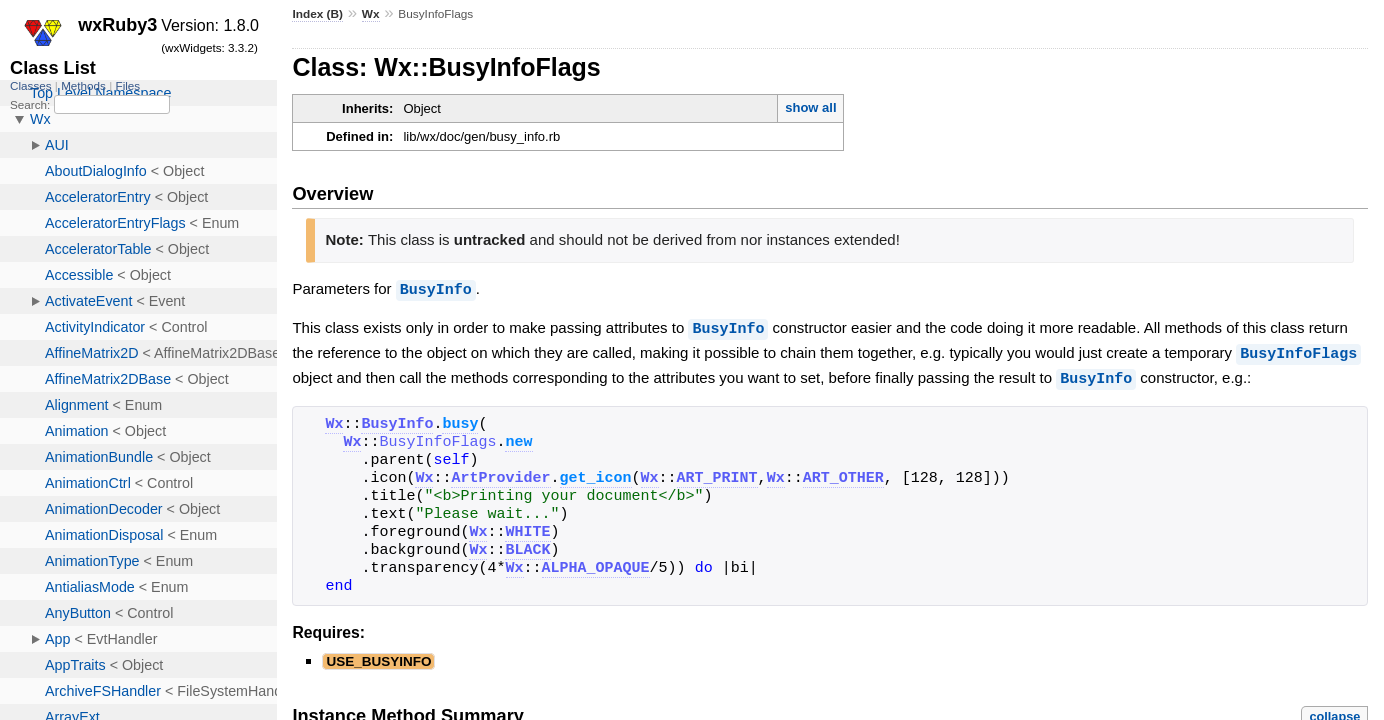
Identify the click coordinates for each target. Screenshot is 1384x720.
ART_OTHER (843, 475)
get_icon (596, 475)
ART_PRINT (717, 475)
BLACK (527, 547)
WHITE (527, 529)
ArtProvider (500, 475)
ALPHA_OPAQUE (596, 565)
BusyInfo (436, 289)
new (518, 439)
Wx (371, 14)
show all (810, 107)
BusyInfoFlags (1298, 351)
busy (460, 421)
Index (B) (317, 14)
